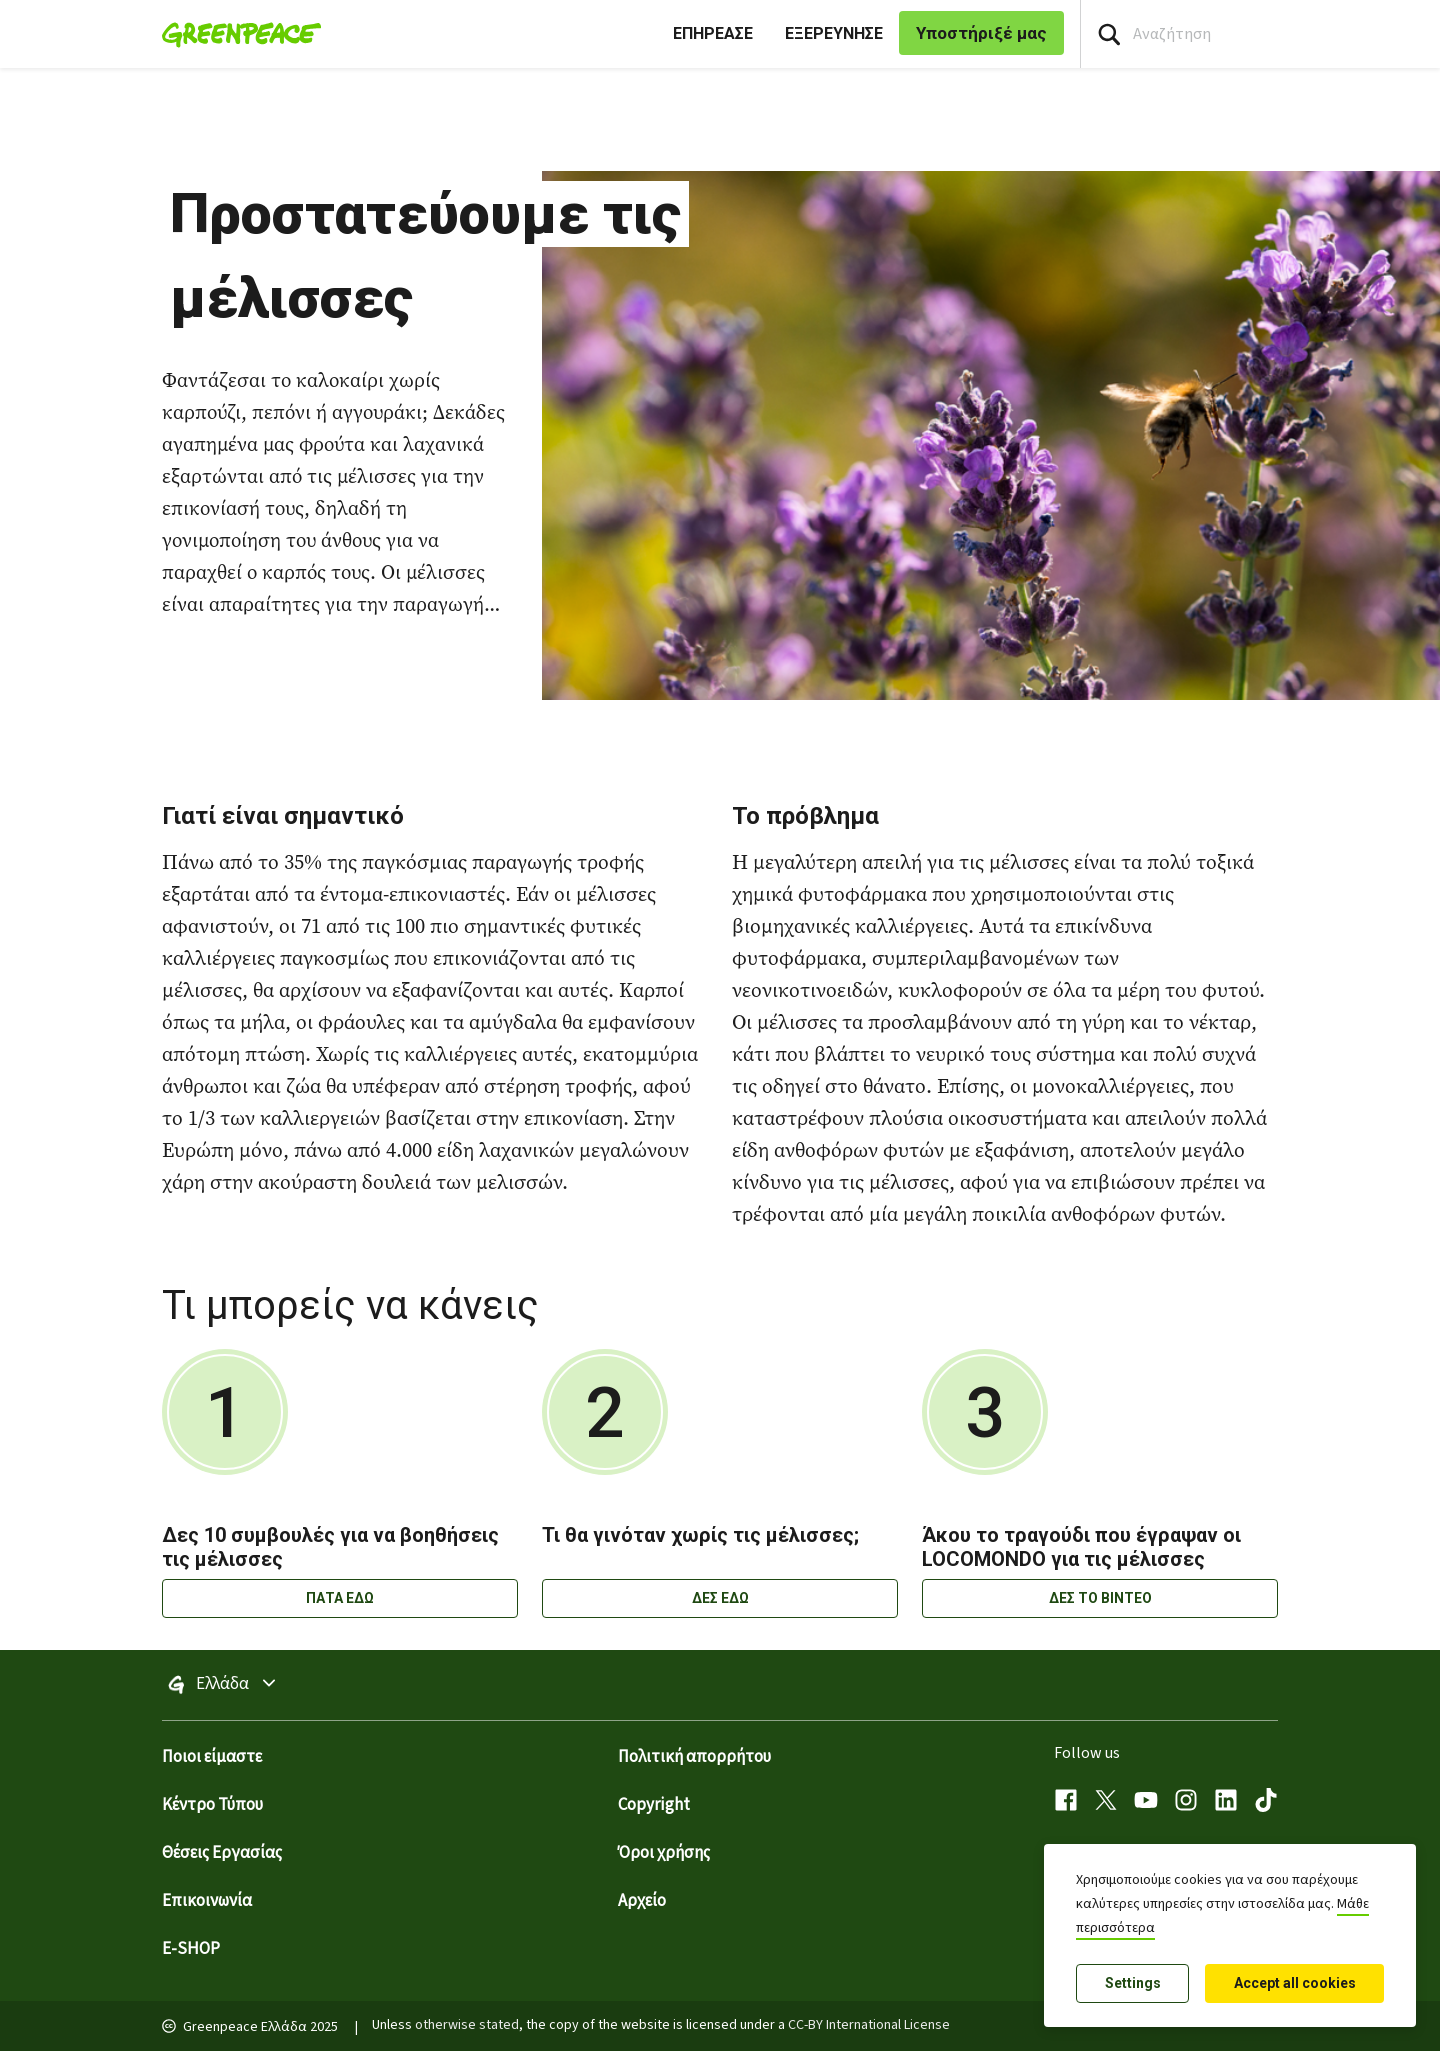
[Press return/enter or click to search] (1109, 34)
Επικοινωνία (207, 1901)
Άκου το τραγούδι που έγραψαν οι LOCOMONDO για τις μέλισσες (1081, 1547)
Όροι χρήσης (664, 1853)
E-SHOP (191, 1949)
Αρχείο (642, 1901)
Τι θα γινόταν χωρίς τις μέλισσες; (700, 1535)
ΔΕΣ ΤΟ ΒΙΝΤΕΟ (1100, 1598)
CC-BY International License (869, 2025)
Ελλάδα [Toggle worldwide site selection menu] (268, 1685)
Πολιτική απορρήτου (694, 1757)
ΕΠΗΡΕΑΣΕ (713, 33)
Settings (1133, 1983)
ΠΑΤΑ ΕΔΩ (340, 1598)
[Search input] (1260, 34)
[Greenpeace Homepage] (235, 34)
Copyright (654, 1805)
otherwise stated (467, 2025)
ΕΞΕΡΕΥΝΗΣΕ (834, 33)
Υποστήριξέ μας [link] (981, 33)
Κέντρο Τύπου (212, 1805)
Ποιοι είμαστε (212, 1757)
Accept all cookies (1295, 1983)
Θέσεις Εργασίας (222, 1853)
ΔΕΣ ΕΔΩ (720, 1598)
